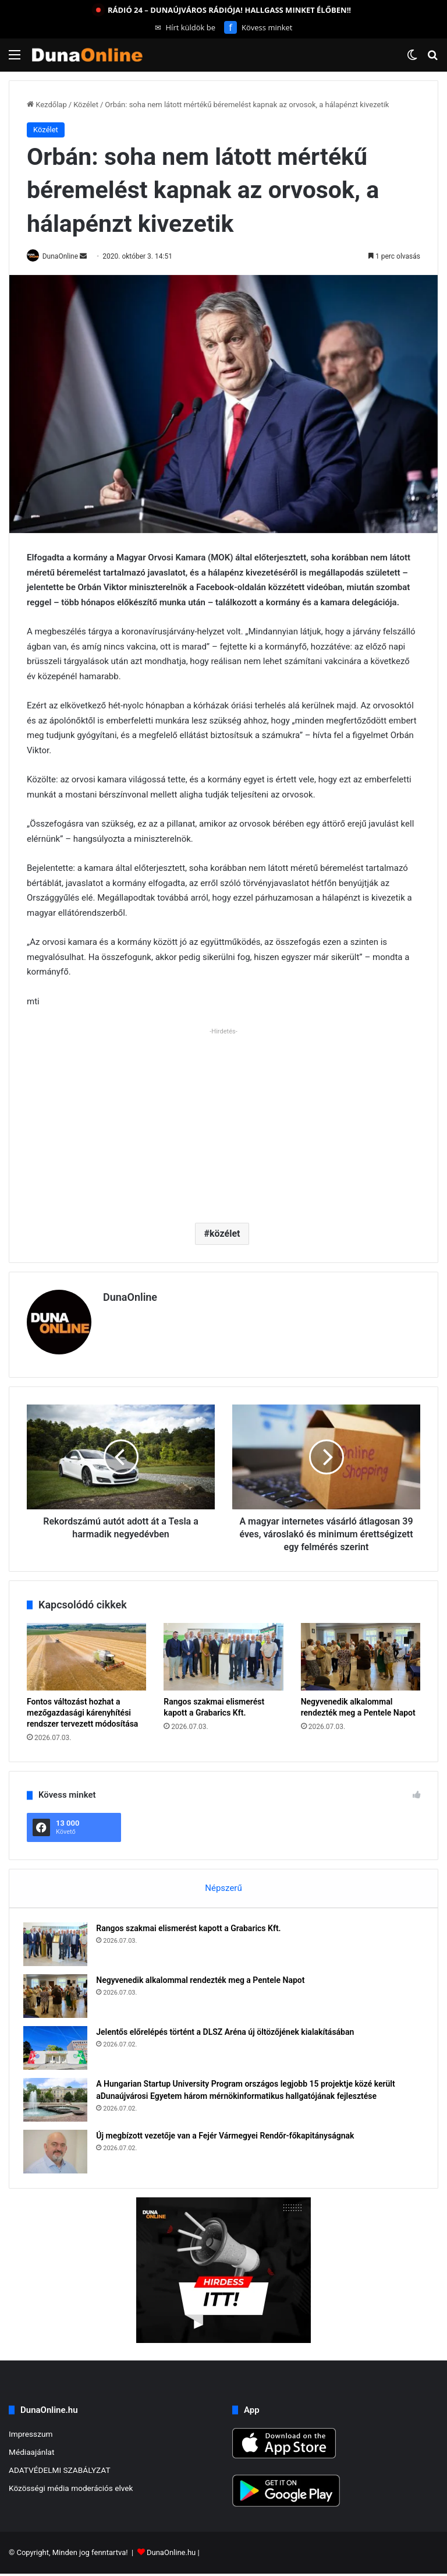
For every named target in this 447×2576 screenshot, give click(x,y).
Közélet (85, 104)
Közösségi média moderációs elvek (71, 2489)
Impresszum (30, 2435)
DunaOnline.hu (171, 2554)
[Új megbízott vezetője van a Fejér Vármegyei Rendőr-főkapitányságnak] (59, 2150)
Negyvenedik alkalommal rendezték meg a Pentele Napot (204, 1979)
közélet (225, 1234)
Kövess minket (258, 27)
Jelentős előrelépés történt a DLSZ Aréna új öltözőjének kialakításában (228, 2030)
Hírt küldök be (185, 27)
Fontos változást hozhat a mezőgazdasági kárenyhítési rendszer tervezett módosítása (82, 1708)
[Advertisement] (223, 1121)
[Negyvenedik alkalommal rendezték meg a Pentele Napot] (360, 1652)
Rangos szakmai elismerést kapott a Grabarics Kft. (192, 1927)
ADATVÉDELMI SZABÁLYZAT (60, 2471)
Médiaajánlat (31, 2453)
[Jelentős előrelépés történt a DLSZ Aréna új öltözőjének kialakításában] (59, 2047)
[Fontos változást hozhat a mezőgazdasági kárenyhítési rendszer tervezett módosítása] (86, 1652)
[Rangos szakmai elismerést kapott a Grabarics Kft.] (223, 1652)
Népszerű (223, 1883)
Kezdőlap (47, 104)
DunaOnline (66, 256)
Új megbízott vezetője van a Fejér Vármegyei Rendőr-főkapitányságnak (228, 2134)
